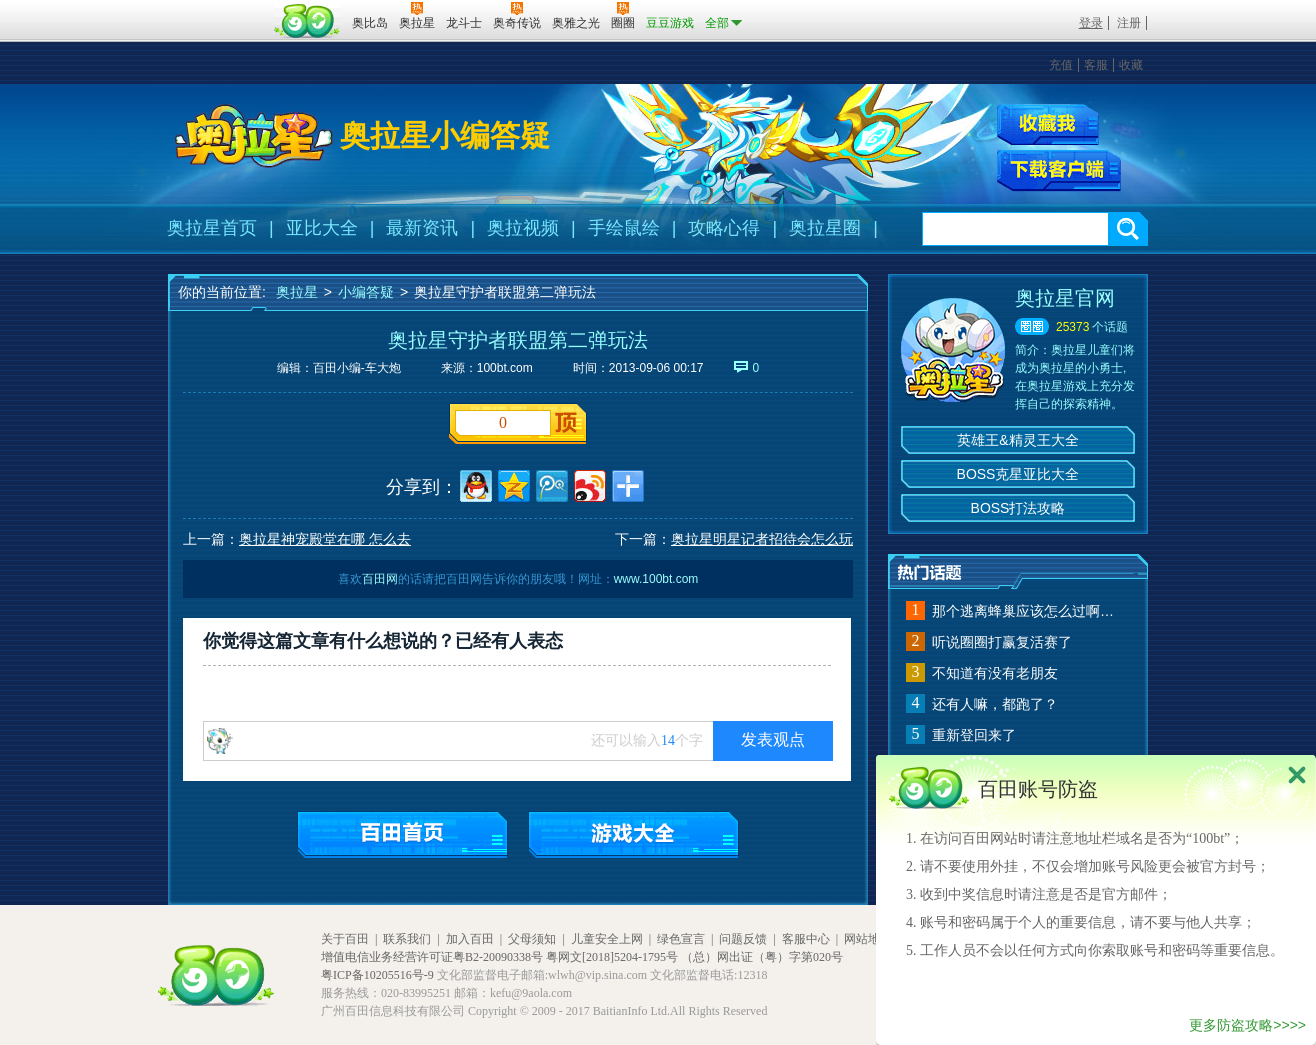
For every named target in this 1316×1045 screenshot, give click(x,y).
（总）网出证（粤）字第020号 (762, 957)
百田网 (307, 21)
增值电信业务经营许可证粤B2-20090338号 (432, 957)
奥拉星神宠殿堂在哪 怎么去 (325, 539)
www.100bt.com (656, 579)
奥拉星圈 (825, 228)
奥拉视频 (523, 228)
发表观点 (773, 739)
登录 (1091, 23)
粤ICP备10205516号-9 (377, 975)
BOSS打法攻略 (1018, 508)
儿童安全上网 (607, 939)
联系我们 (407, 939)
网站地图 (868, 939)
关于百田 (345, 939)
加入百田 (470, 939)
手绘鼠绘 (624, 228)
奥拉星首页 (212, 228)
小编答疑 (366, 292)
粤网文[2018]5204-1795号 (612, 957)
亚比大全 (322, 228)
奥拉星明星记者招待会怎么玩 (762, 539)
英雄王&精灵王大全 (1017, 440)
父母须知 (532, 939)
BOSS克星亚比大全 (1018, 474)
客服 (1096, 65)
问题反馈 (743, 939)
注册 (1129, 23)
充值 (1061, 65)
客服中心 (806, 939)
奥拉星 (297, 292)
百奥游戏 (218, 9)
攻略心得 (724, 228)
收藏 (1131, 65)
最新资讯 (422, 228)
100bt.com (505, 368)
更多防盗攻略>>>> (1247, 1025)
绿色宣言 (681, 939)
